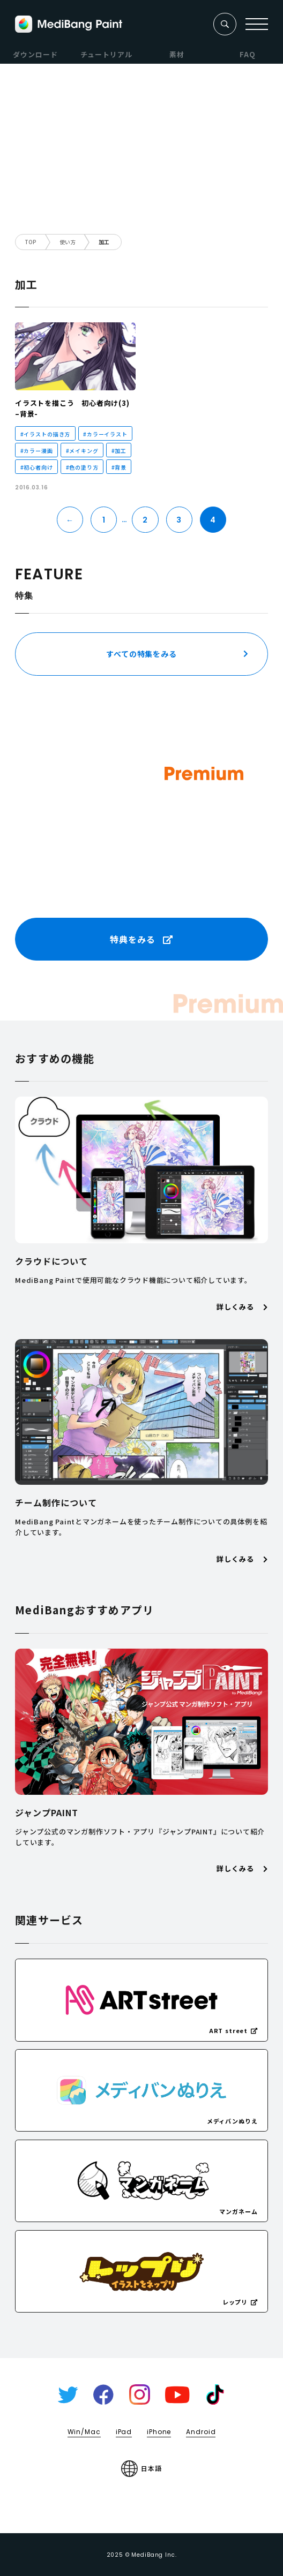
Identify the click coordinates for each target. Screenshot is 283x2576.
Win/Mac (84, 2431)
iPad (124, 2431)
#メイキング (82, 451)
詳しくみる (242, 1307)
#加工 (119, 451)
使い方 (67, 242)
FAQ (248, 54)
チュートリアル (106, 54)
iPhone (159, 2431)
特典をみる (141, 939)
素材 (176, 54)
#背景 (119, 467)
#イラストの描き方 (45, 434)
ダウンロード (35, 54)
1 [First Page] (104, 520)
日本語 (141, 2468)
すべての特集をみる (141, 653)
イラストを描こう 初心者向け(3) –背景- (72, 408)
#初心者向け (36, 467)
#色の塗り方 (82, 467)
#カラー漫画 (36, 451)
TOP (31, 242)
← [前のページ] (70, 520)
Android (200, 2431)
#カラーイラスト (105, 434)
